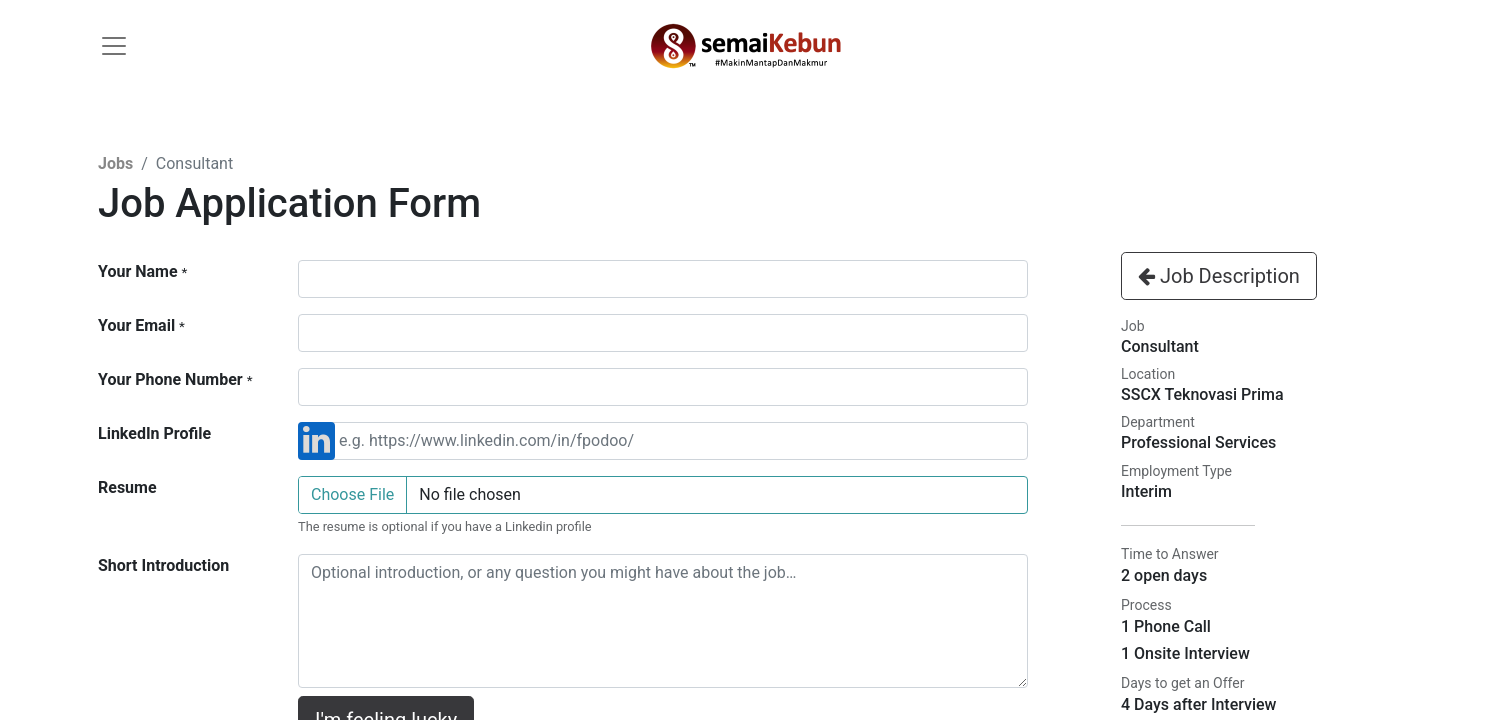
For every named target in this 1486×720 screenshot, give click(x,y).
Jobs (115, 163)
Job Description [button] (1219, 276)
